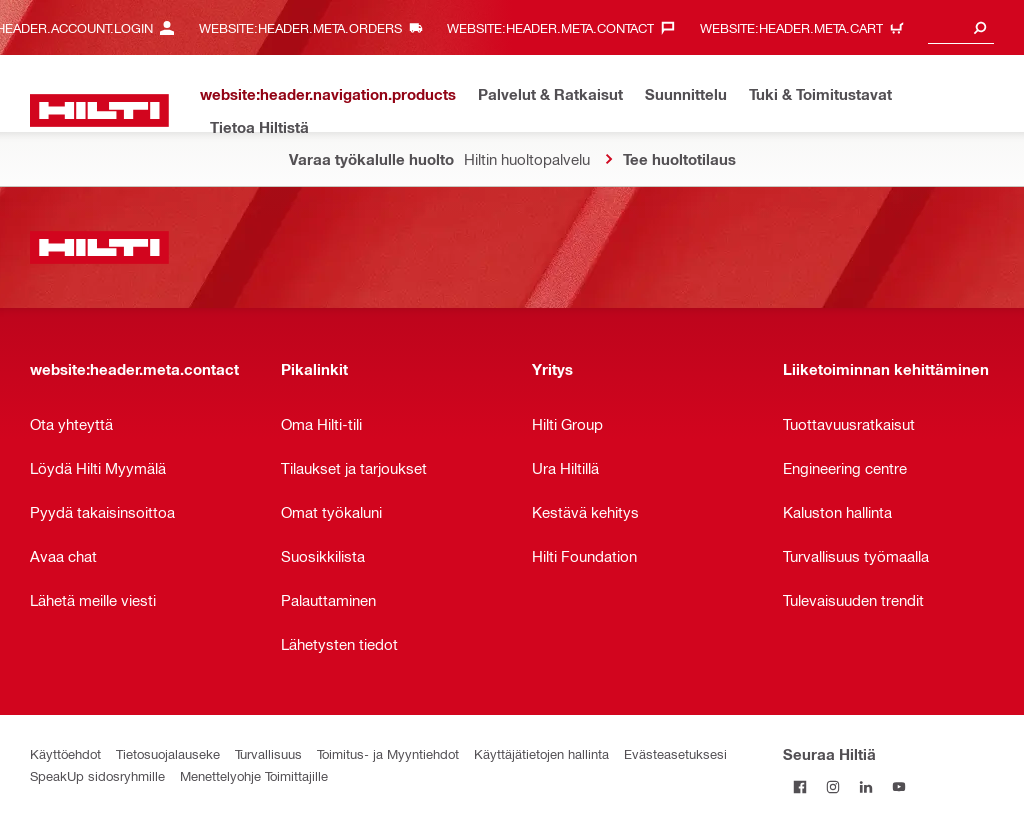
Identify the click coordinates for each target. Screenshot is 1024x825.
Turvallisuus (268, 753)
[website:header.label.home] (99, 110)
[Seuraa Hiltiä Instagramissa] (832, 786)
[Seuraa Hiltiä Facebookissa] (799, 786)
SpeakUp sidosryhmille (97, 775)
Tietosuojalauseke (168, 753)
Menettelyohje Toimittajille (254, 775)
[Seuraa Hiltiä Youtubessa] (898, 786)
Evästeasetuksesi (675, 753)
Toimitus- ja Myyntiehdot (388, 753)
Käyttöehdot (65, 753)
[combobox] (961, 27)
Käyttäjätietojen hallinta (541, 753)
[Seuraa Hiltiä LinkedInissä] (865, 786)
